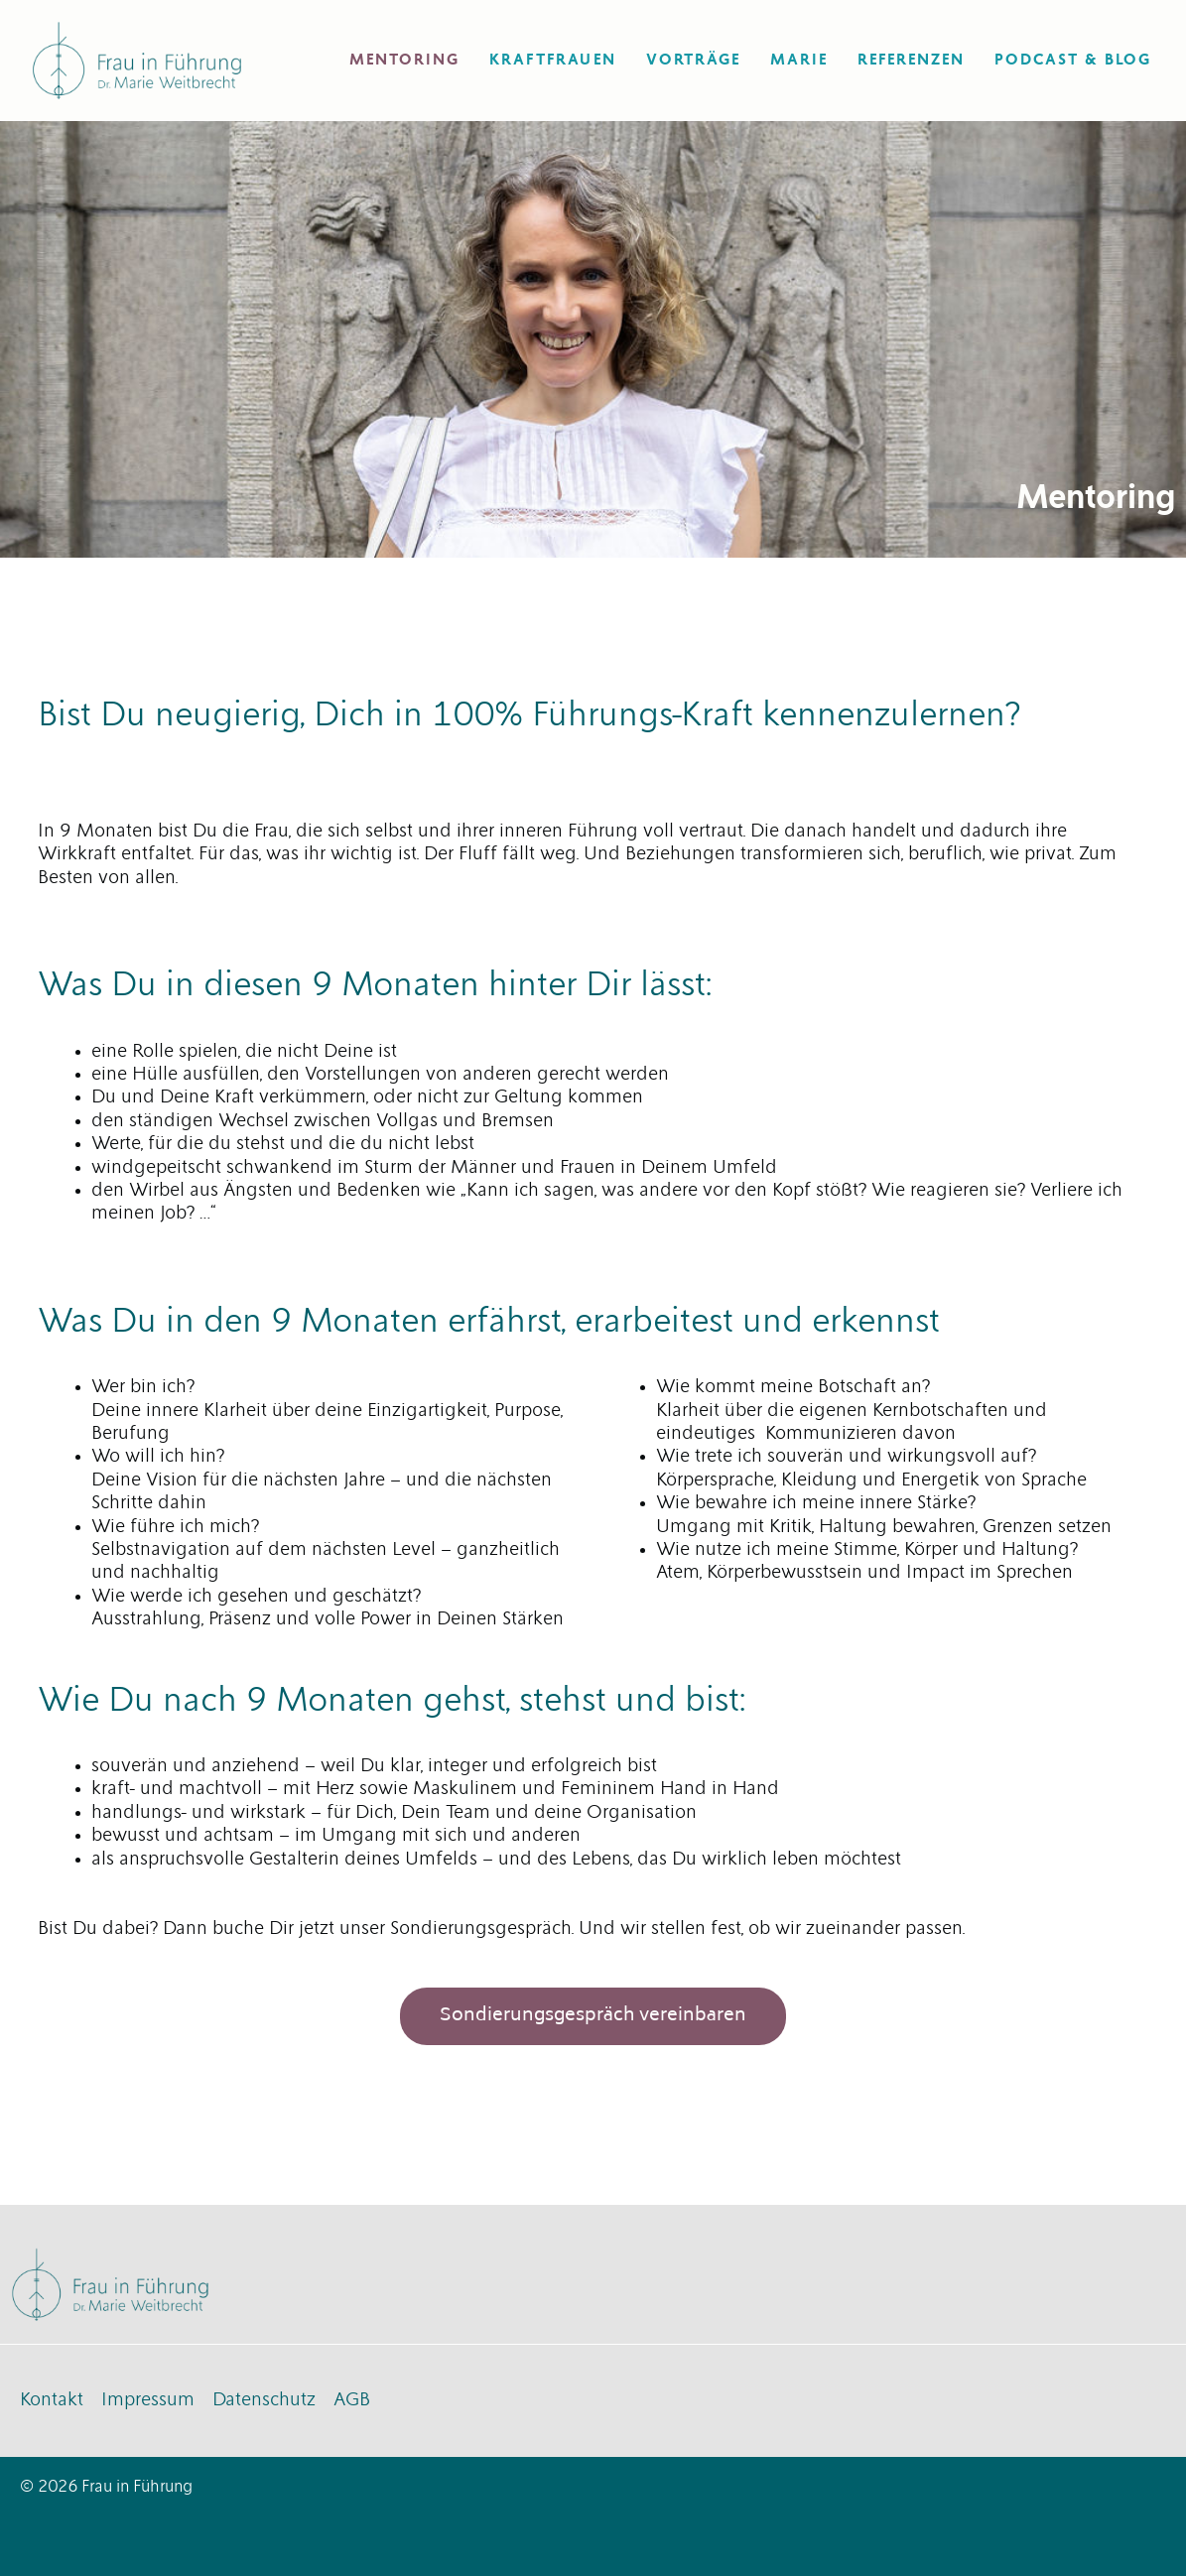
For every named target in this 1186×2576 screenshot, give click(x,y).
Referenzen (911, 60)
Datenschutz (264, 2400)
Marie (799, 60)
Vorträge (693, 60)
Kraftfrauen (552, 60)
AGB (351, 2400)
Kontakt (51, 2400)
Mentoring (404, 60)
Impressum (148, 2400)
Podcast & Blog (1072, 60)
